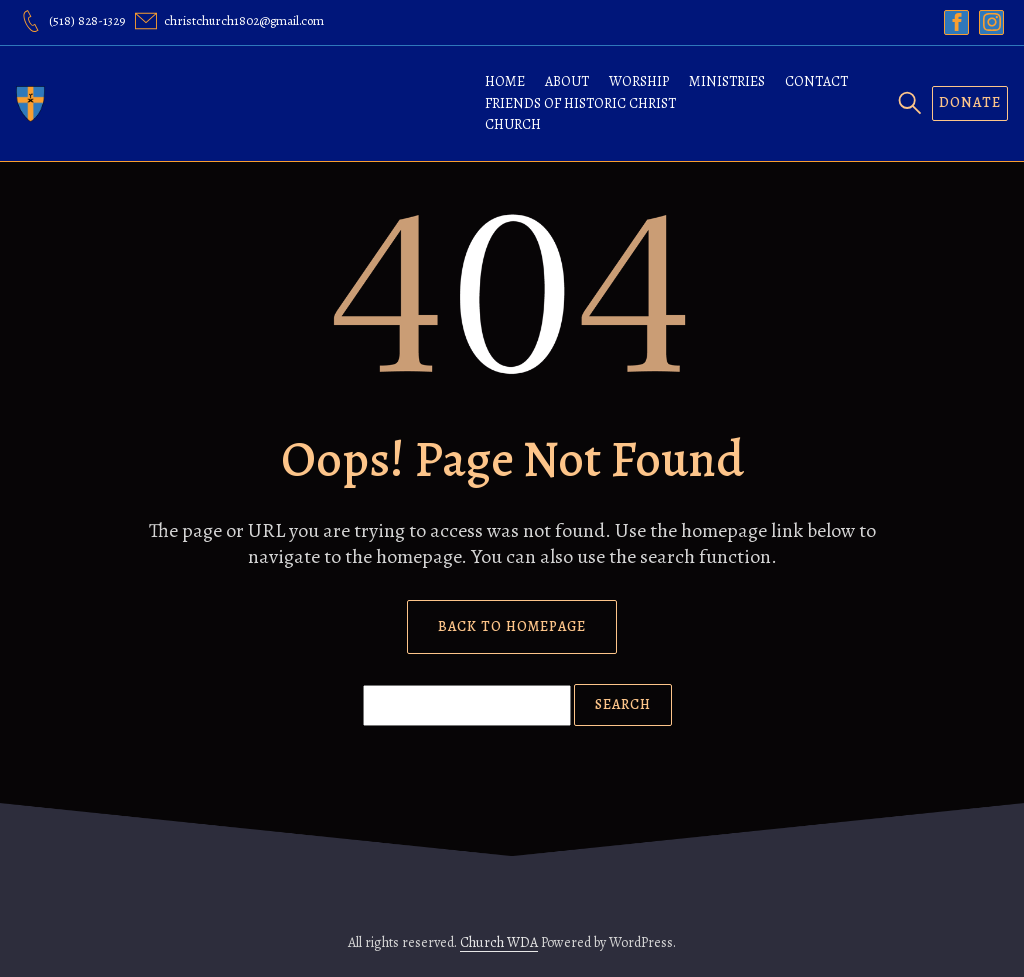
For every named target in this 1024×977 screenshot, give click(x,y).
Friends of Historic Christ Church (580, 114)
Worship (639, 81)
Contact (816, 81)
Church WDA (499, 942)
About (567, 81)
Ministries (727, 81)
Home (505, 81)
